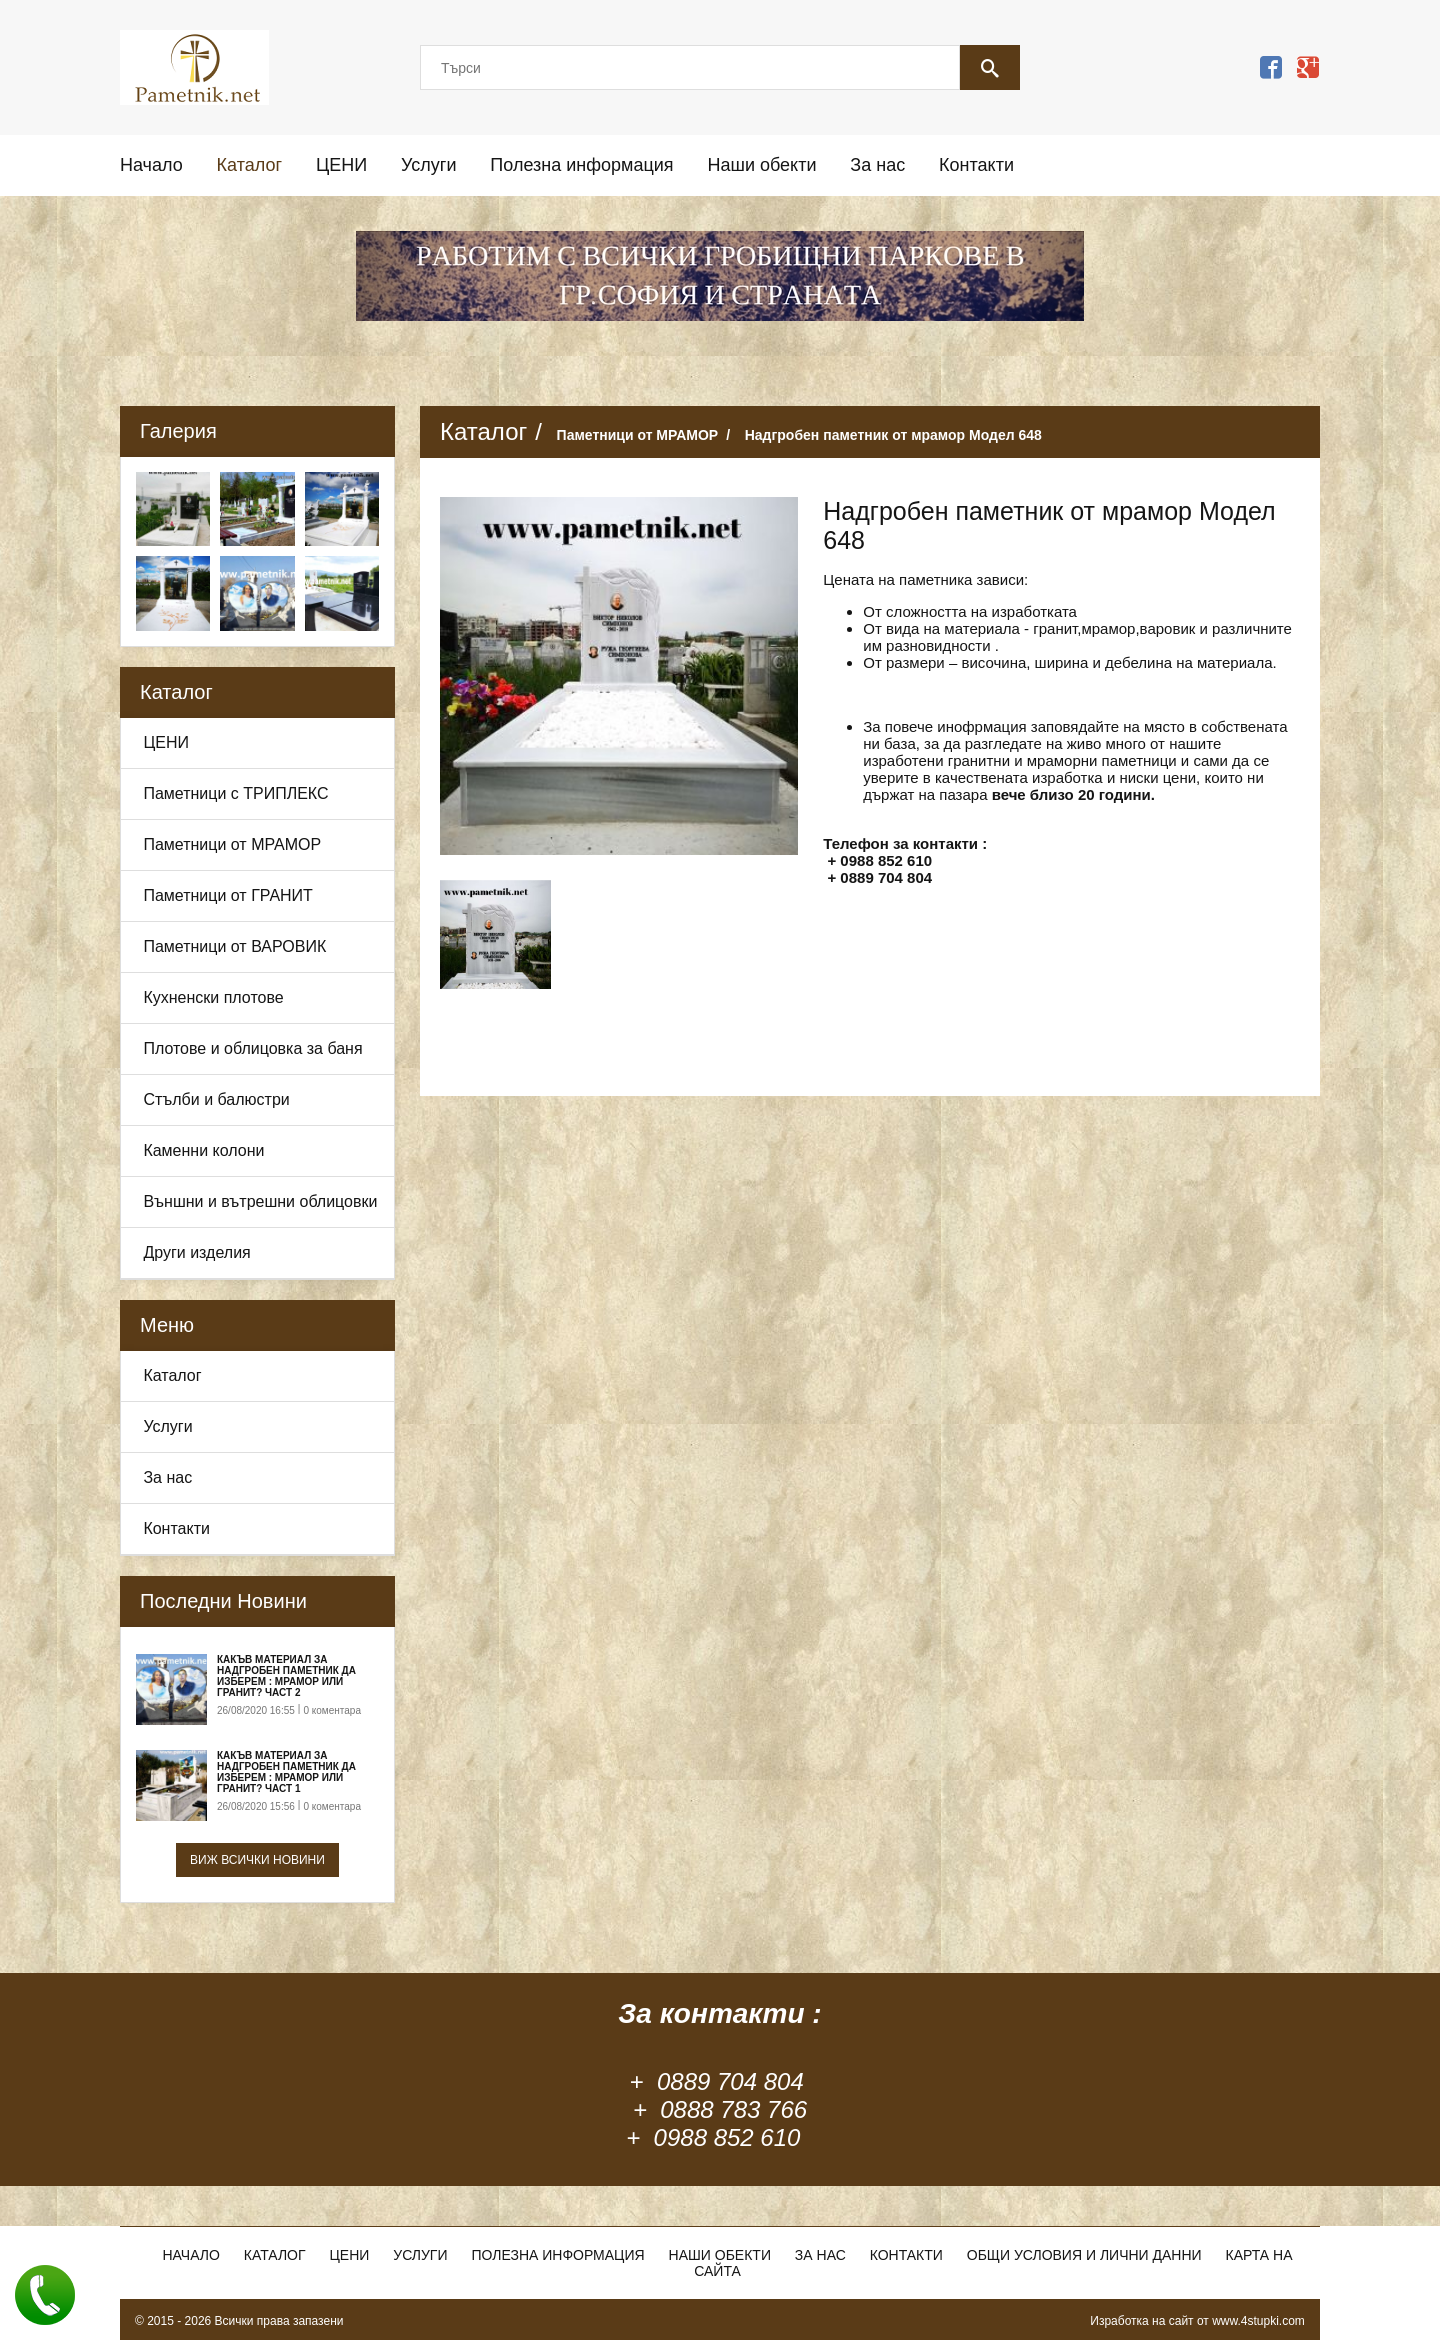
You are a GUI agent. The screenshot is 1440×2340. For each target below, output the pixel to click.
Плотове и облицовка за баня (252, 1048)
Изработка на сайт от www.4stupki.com (1197, 2321)
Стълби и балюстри (216, 1099)
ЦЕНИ (341, 165)
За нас (877, 165)
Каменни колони (203, 1150)
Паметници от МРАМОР (232, 844)
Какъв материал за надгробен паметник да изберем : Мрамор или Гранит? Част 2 (286, 1676)
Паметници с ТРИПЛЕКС (235, 793)
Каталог (249, 165)
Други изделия (196, 1252)
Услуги (428, 165)
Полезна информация (581, 165)
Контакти (976, 165)
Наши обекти (761, 165)
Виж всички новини (257, 1860)
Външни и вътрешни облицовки (260, 1201)
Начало (151, 165)
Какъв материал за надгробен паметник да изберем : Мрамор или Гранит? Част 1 (286, 1772)
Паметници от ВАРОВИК (234, 946)
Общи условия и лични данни (1084, 2255)
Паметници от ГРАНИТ (228, 895)
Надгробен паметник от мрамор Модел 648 (893, 435)
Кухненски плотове (213, 997)
